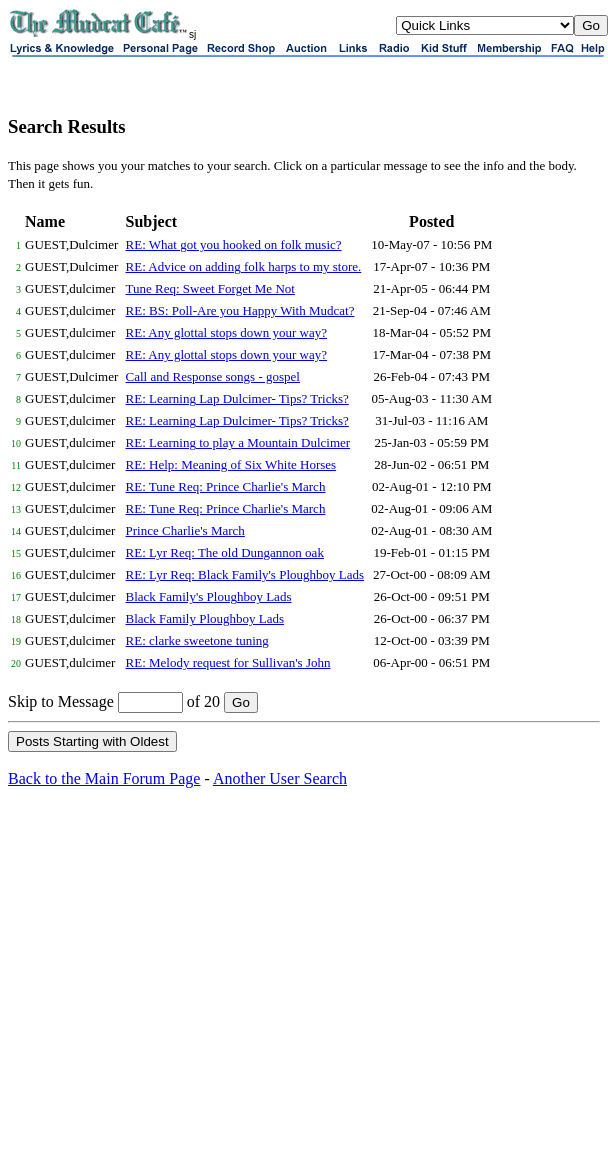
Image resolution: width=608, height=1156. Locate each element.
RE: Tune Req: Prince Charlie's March (226, 486)
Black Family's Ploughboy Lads (209, 596)
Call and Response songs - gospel (213, 376)
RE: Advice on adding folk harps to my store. (244, 266)
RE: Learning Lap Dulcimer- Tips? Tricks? (237, 398)
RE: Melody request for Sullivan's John (228, 662)
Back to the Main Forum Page (104, 778)
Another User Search (280, 778)
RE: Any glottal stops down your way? (227, 332)
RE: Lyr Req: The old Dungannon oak (225, 552)
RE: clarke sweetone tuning (197, 640)
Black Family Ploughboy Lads (205, 618)
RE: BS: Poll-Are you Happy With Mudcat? (240, 310)
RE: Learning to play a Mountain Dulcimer (238, 442)
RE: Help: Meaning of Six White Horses (231, 464)
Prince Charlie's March (185, 530)
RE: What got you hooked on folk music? (234, 244)
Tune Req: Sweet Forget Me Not (210, 288)
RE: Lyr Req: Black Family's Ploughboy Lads (245, 574)
